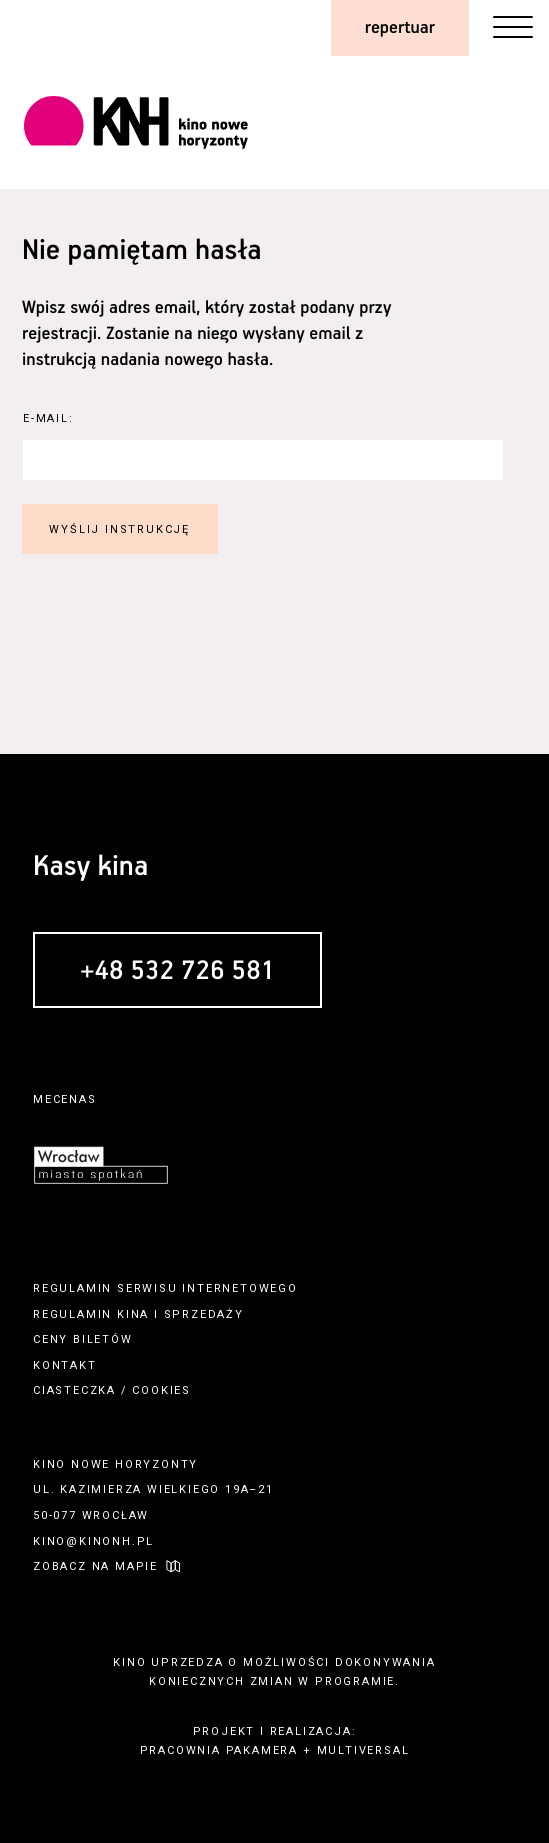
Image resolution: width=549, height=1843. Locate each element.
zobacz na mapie (95, 1566)
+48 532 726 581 (177, 971)
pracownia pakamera (219, 1750)
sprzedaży (204, 1314)
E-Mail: (48, 418)
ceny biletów (83, 1339)
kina (133, 1314)
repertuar (400, 28)
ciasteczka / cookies (112, 1390)
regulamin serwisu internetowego (165, 1288)
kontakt (65, 1365)
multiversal (363, 1750)
